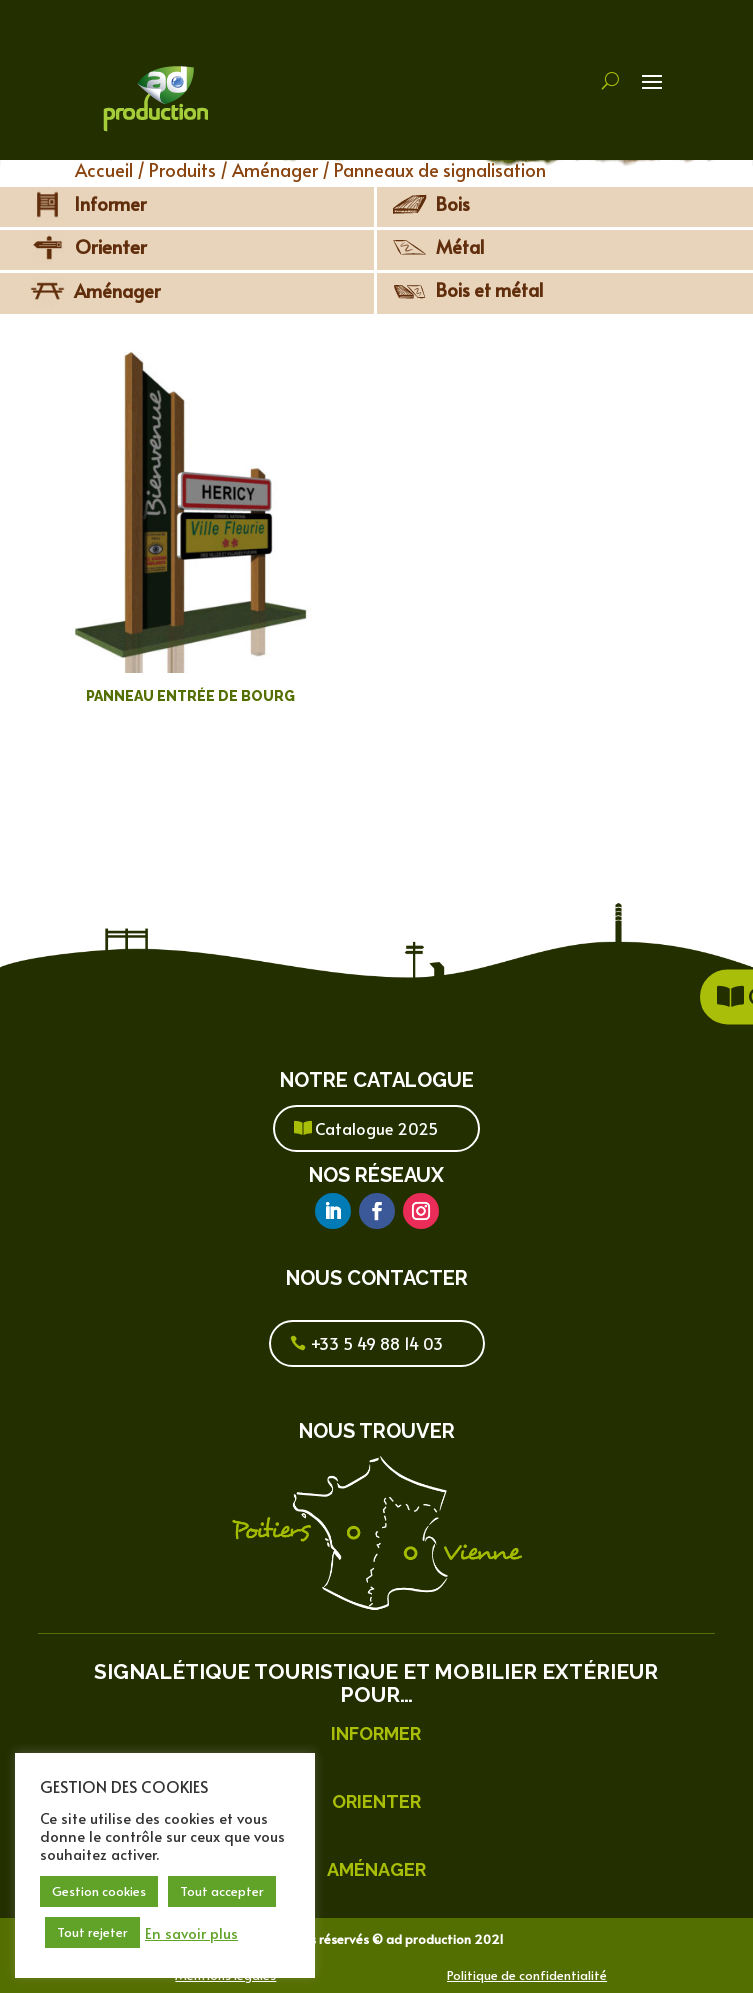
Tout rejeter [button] (92, 1932)
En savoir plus (191, 1933)
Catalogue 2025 (376, 1128)
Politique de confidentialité (527, 1975)
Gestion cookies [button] (99, 1891)
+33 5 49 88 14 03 (377, 1343)
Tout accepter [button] (222, 1891)
